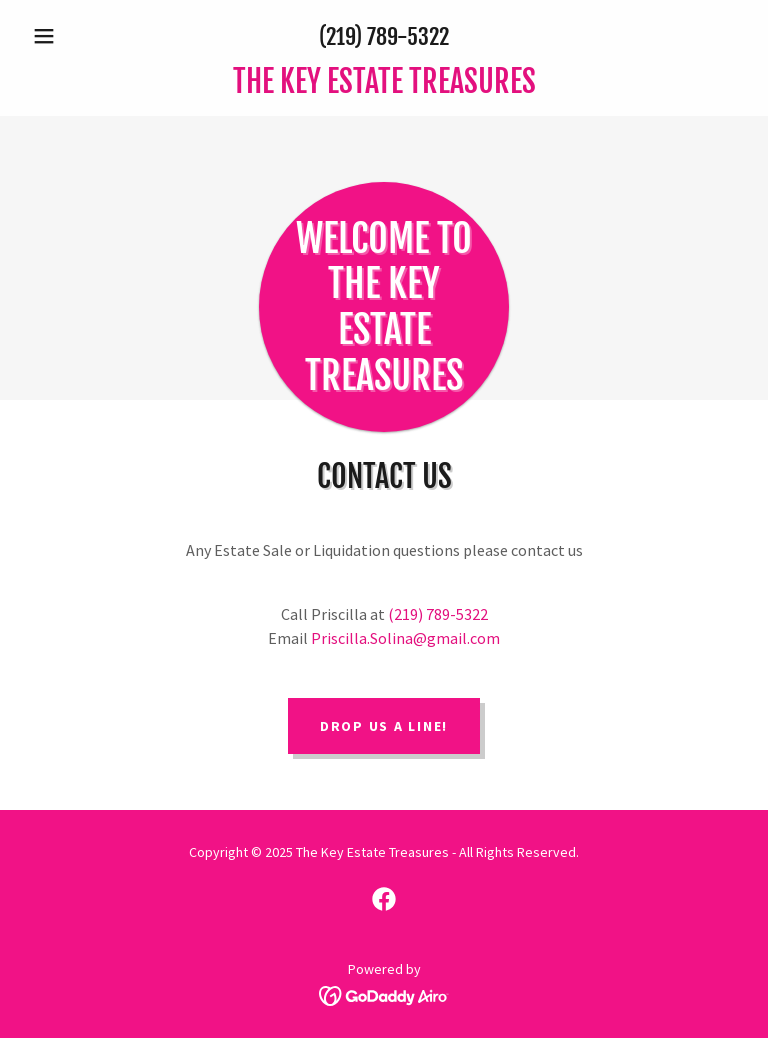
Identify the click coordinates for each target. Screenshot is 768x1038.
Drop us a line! (384, 726)
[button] (78, 36)
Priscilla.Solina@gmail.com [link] (405, 638)
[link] (384, 87)
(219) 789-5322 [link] (384, 36)
